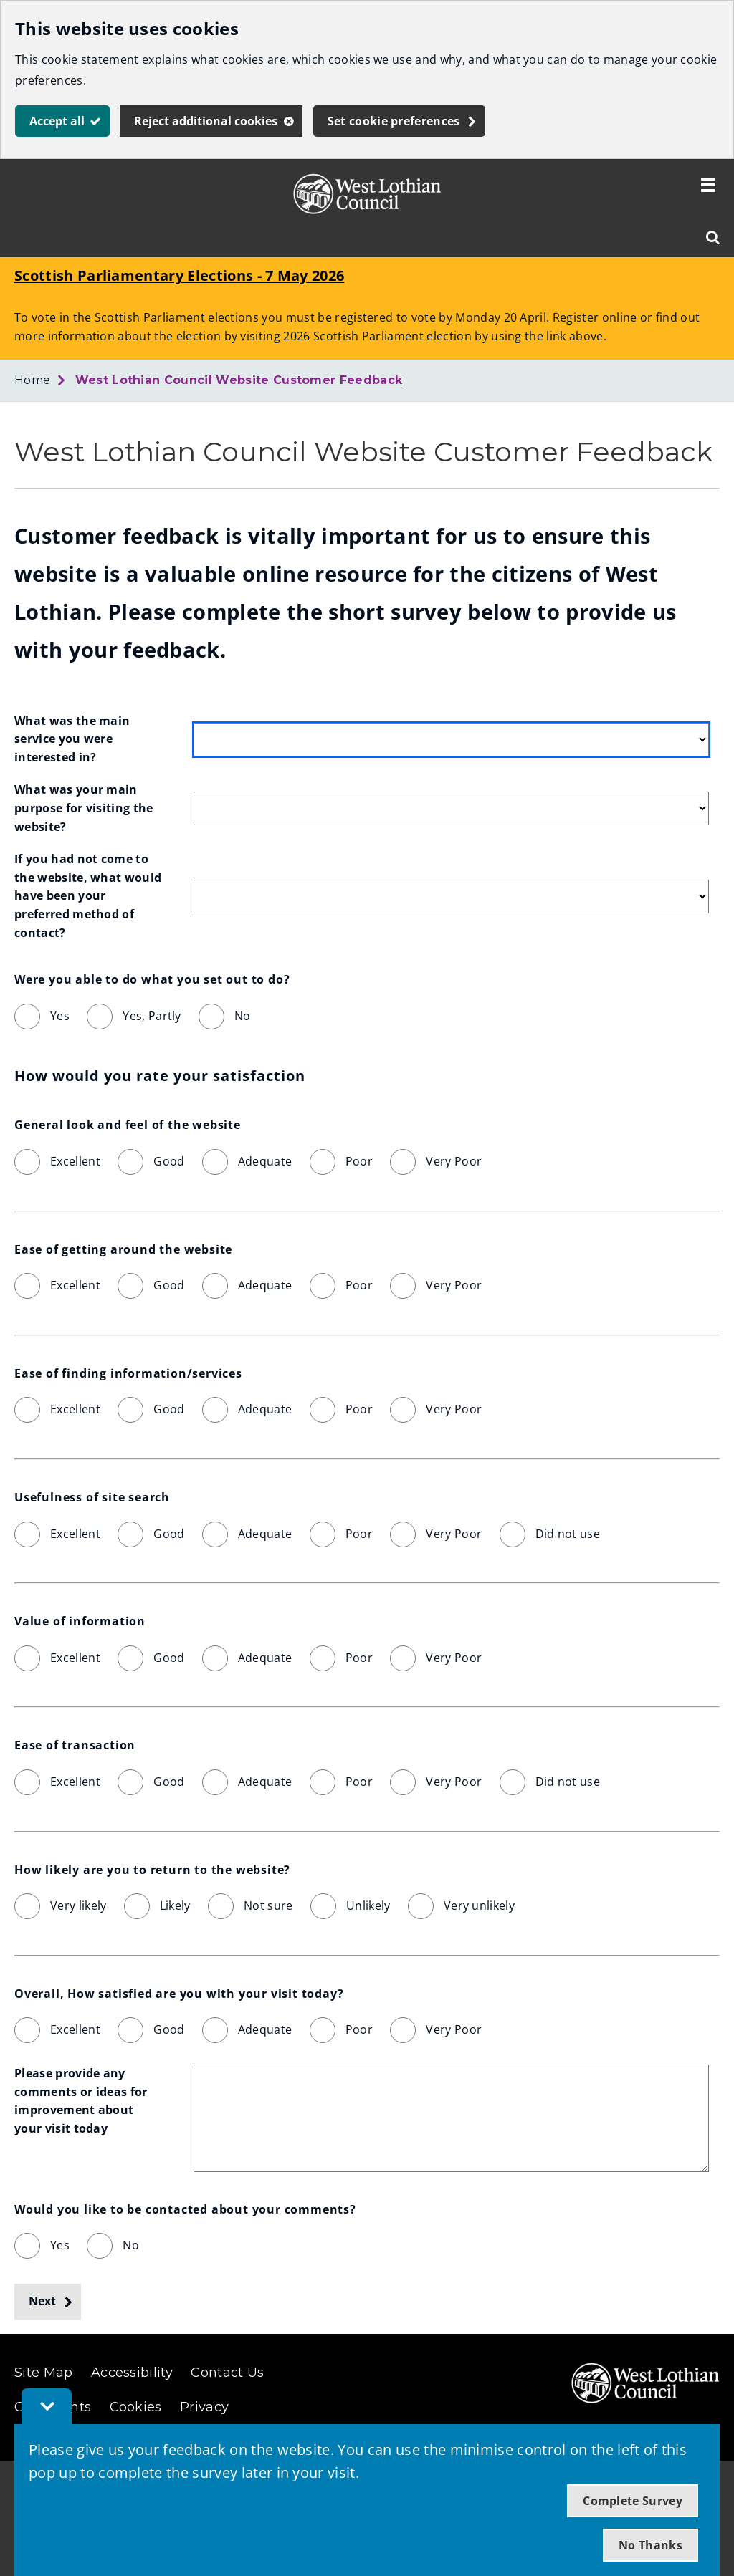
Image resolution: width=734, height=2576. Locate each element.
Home (32, 380)
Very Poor (454, 1161)
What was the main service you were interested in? (73, 739)
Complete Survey (632, 2501)
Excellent (75, 1161)
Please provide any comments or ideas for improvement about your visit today (82, 2100)
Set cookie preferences (394, 121)
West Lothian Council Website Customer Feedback (239, 380)
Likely (175, 1905)
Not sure (268, 1905)
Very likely (78, 1905)
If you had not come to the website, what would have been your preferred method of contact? (89, 895)
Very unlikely (479, 1905)
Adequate (265, 1161)
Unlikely (368, 1905)
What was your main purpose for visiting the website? (85, 808)
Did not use (568, 1534)
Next (42, 2301)
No (242, 1016)
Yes (60, 1016)
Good (168, 1161)
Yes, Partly (152, 1016)
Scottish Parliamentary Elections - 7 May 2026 (179, 275)
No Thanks (650, 2545)
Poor (359, 1161)
